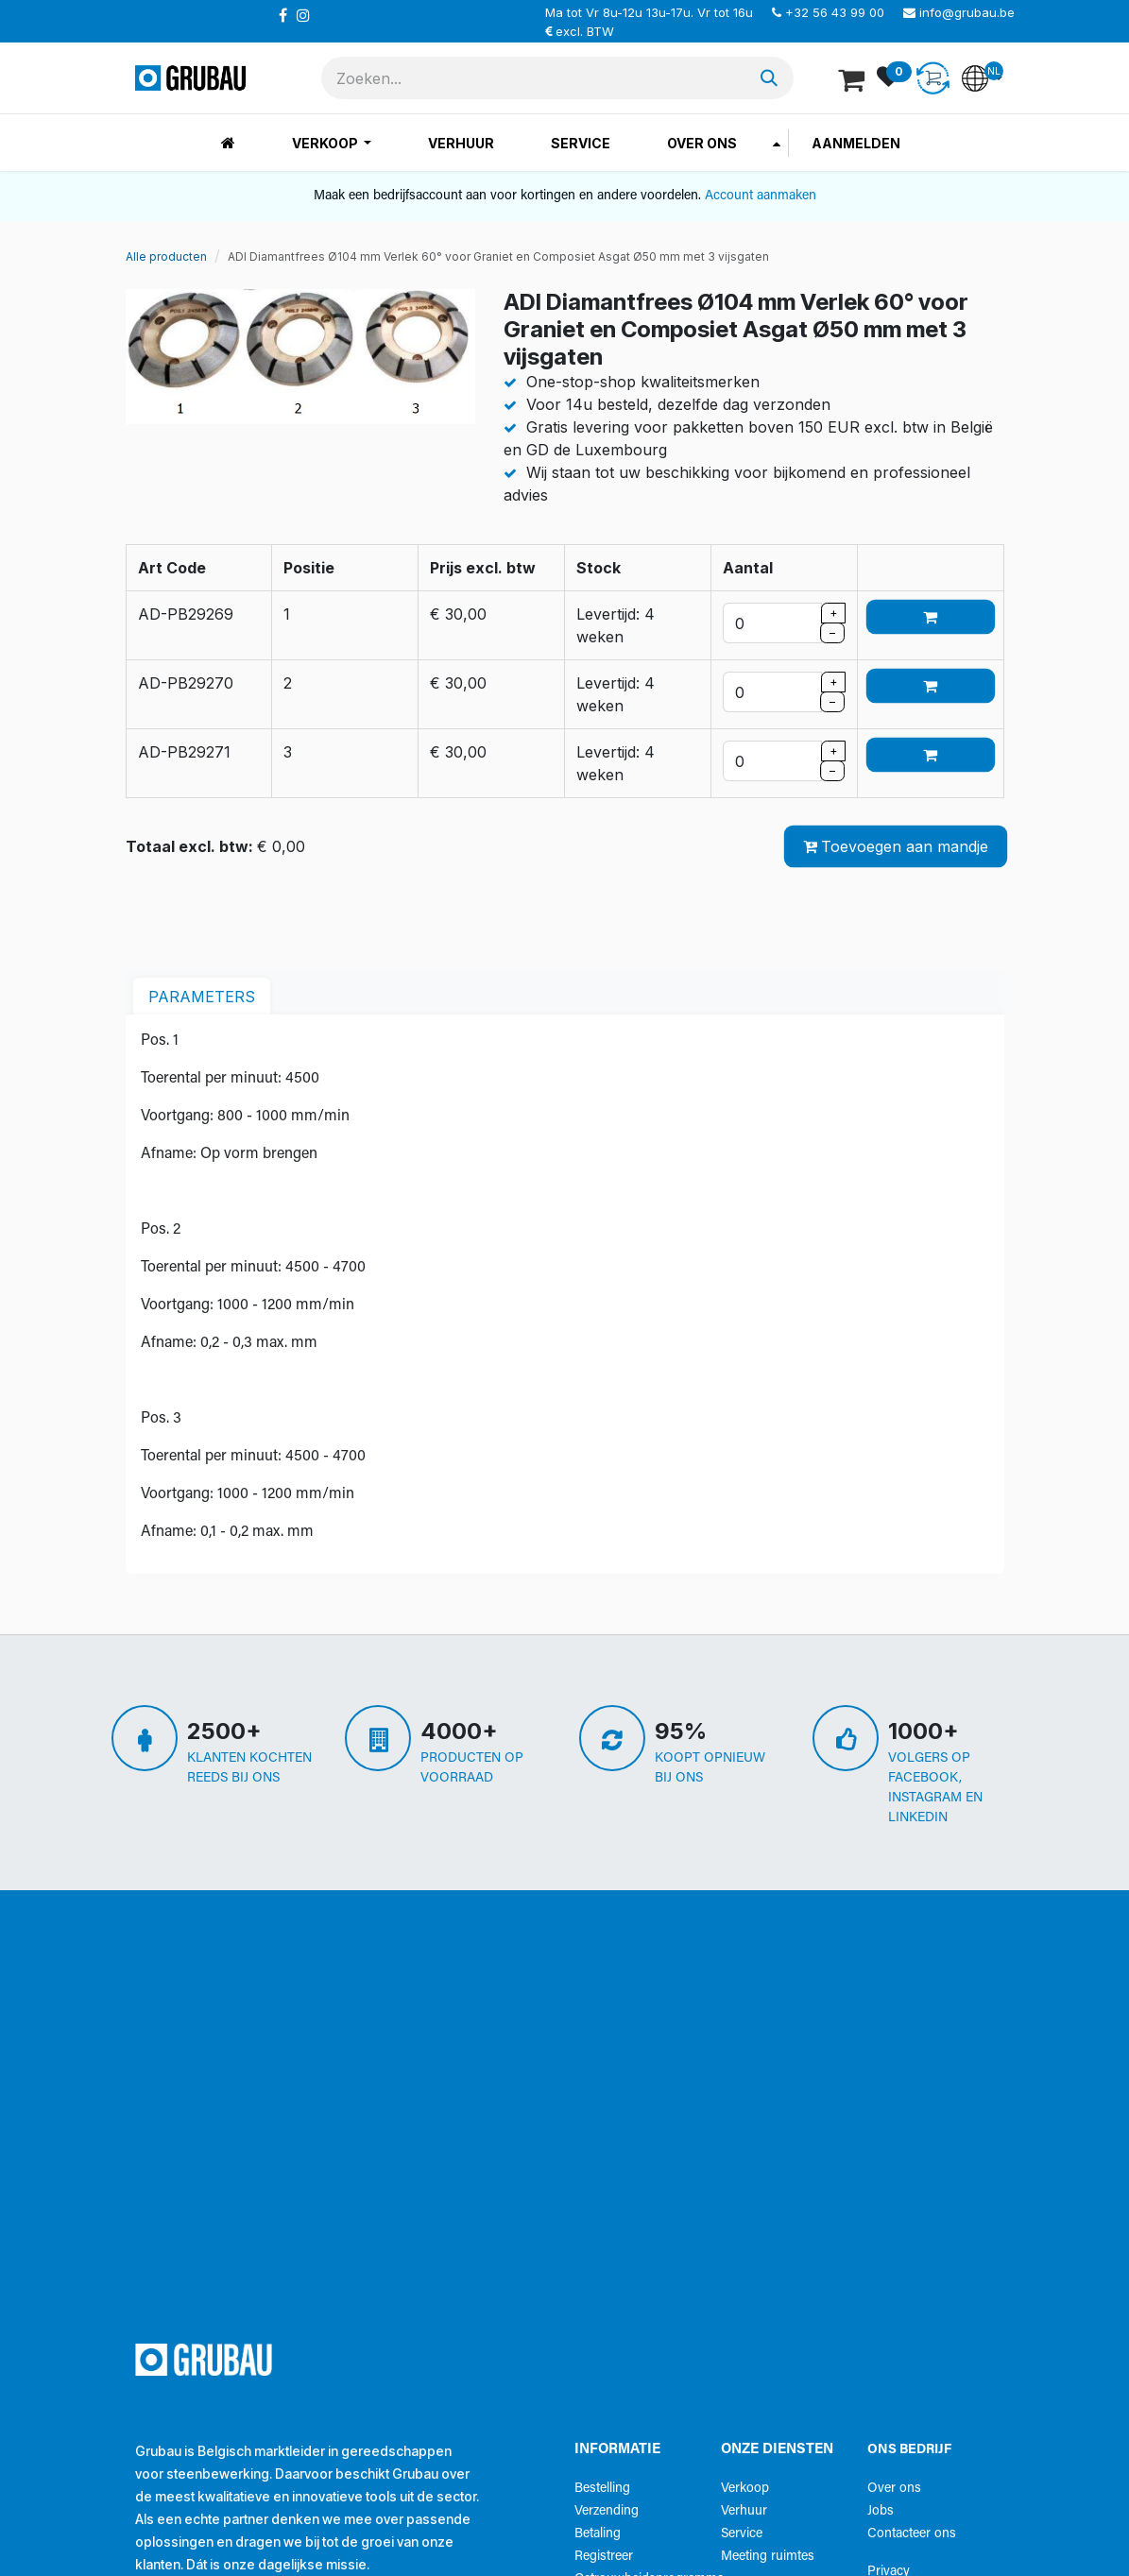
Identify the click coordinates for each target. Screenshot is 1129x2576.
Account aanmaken (760, 196)
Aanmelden (856, 143)
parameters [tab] (201, 996)
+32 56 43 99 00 (834, 12)
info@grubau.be (967, 12)
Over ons (894, 2489)
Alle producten (166, 256)
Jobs (880, 2511)
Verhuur (744, 2511)
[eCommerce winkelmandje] (853, 78)
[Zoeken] (769, 78)
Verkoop (745, 2489)
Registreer (603, 2557)
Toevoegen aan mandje (895, 846)
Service (741, 2534)
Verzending (606, 2511)
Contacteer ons (911, 2534)
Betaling (597, 2534)
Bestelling (602, 2489)
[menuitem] (228, 143)
